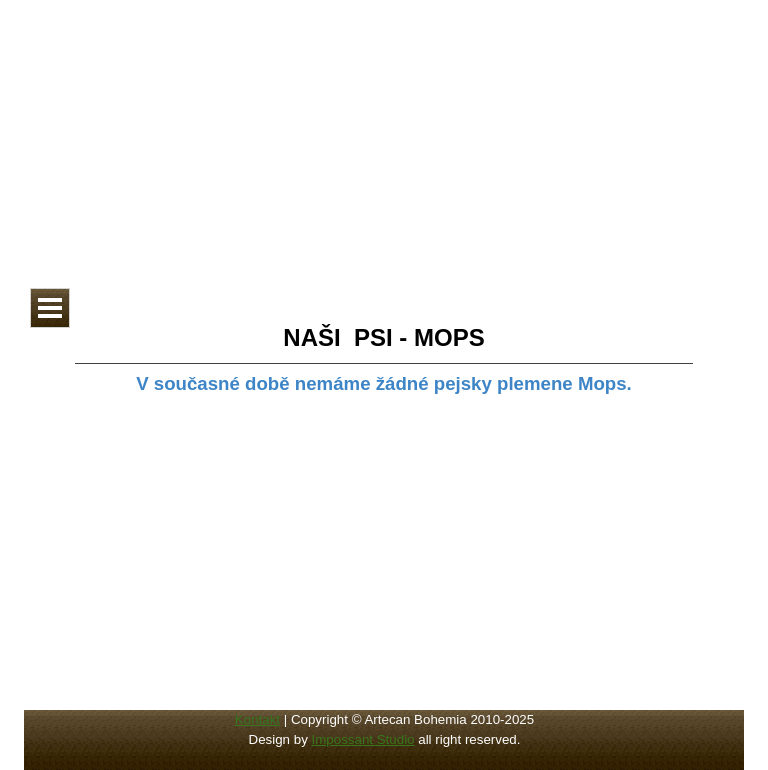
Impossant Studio (363, 739)
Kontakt (257, 719)
